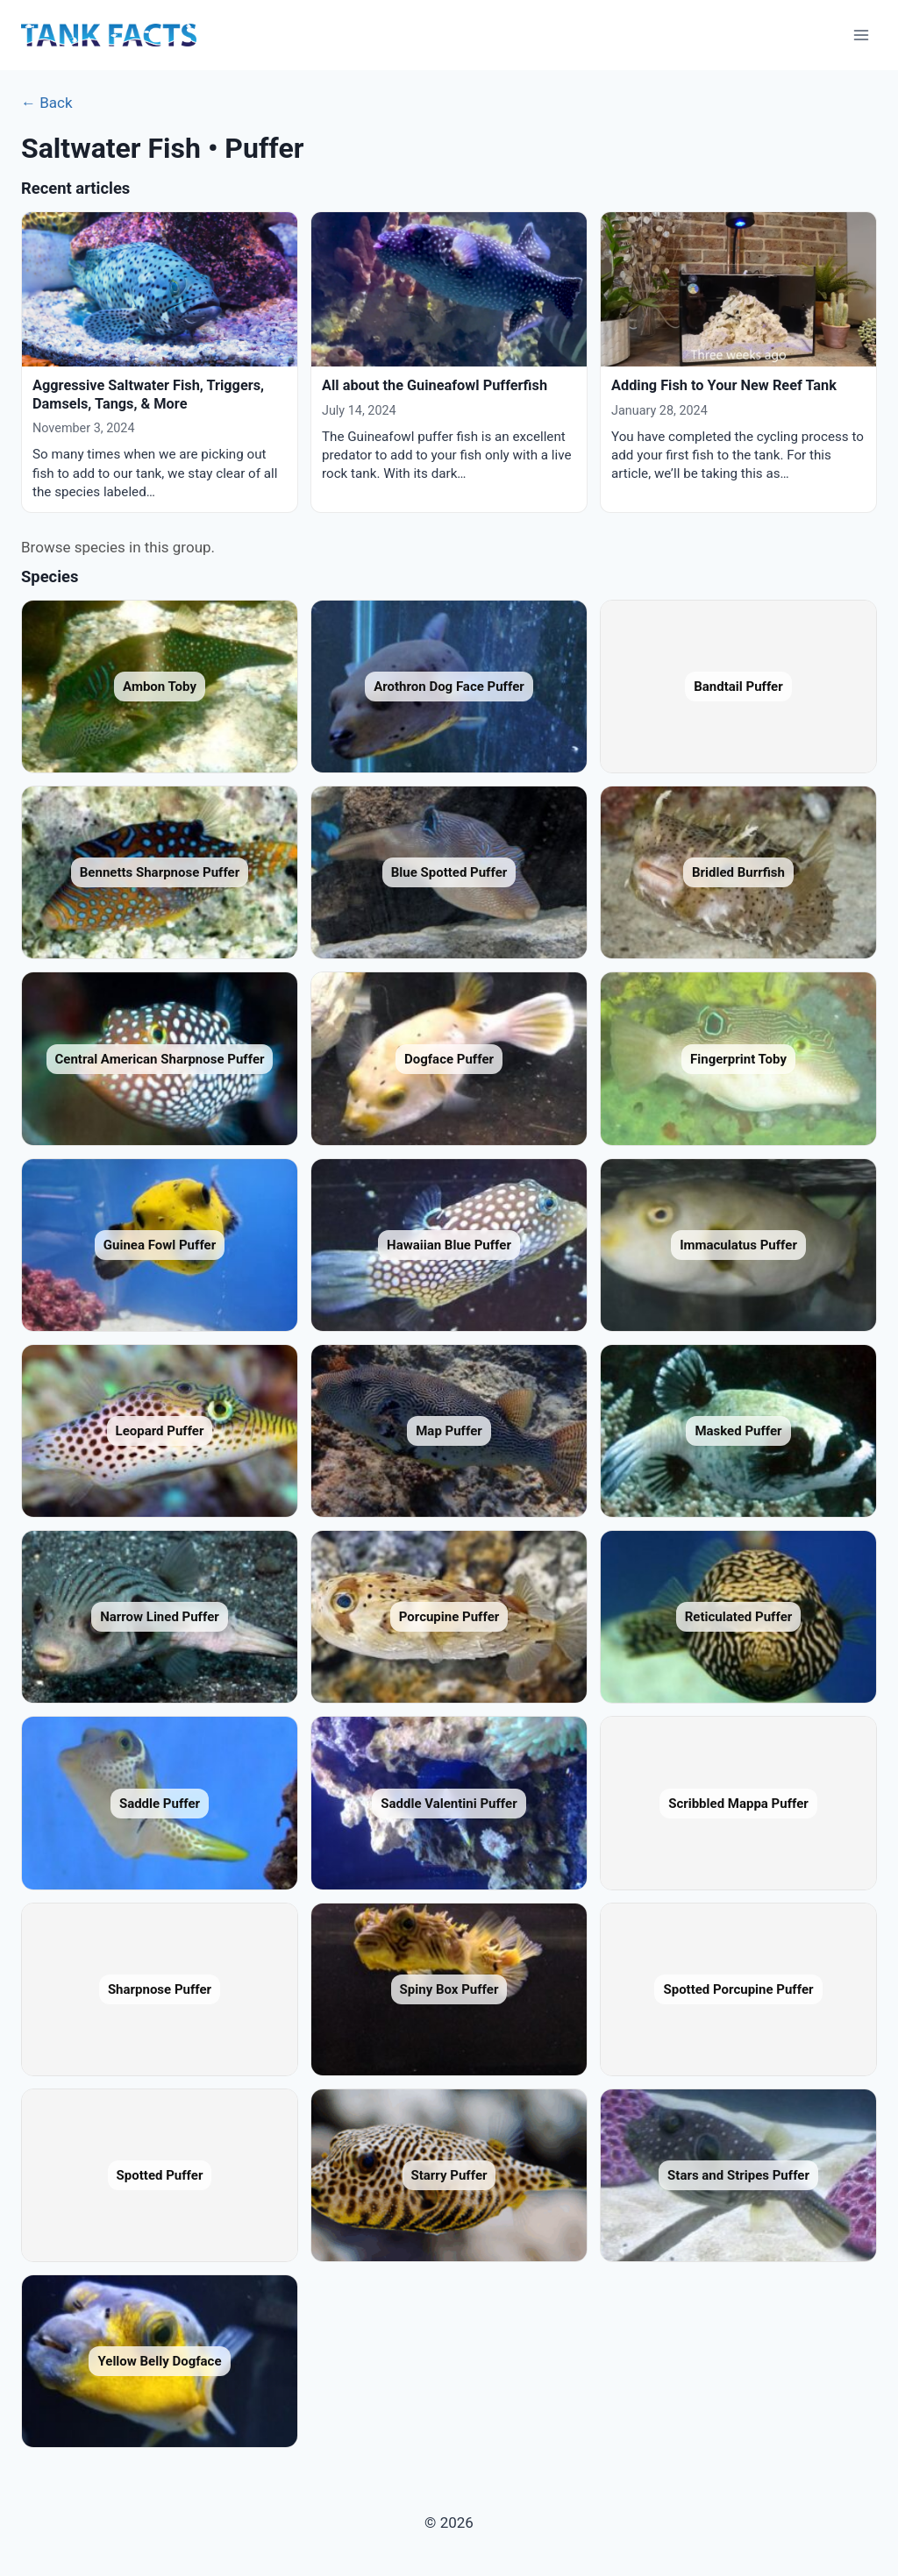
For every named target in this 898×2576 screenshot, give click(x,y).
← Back (47, 102)
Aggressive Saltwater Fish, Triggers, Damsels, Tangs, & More (148, 394)
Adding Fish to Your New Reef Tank (724, 385)
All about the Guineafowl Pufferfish (434, 385)
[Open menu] (861, 34)
